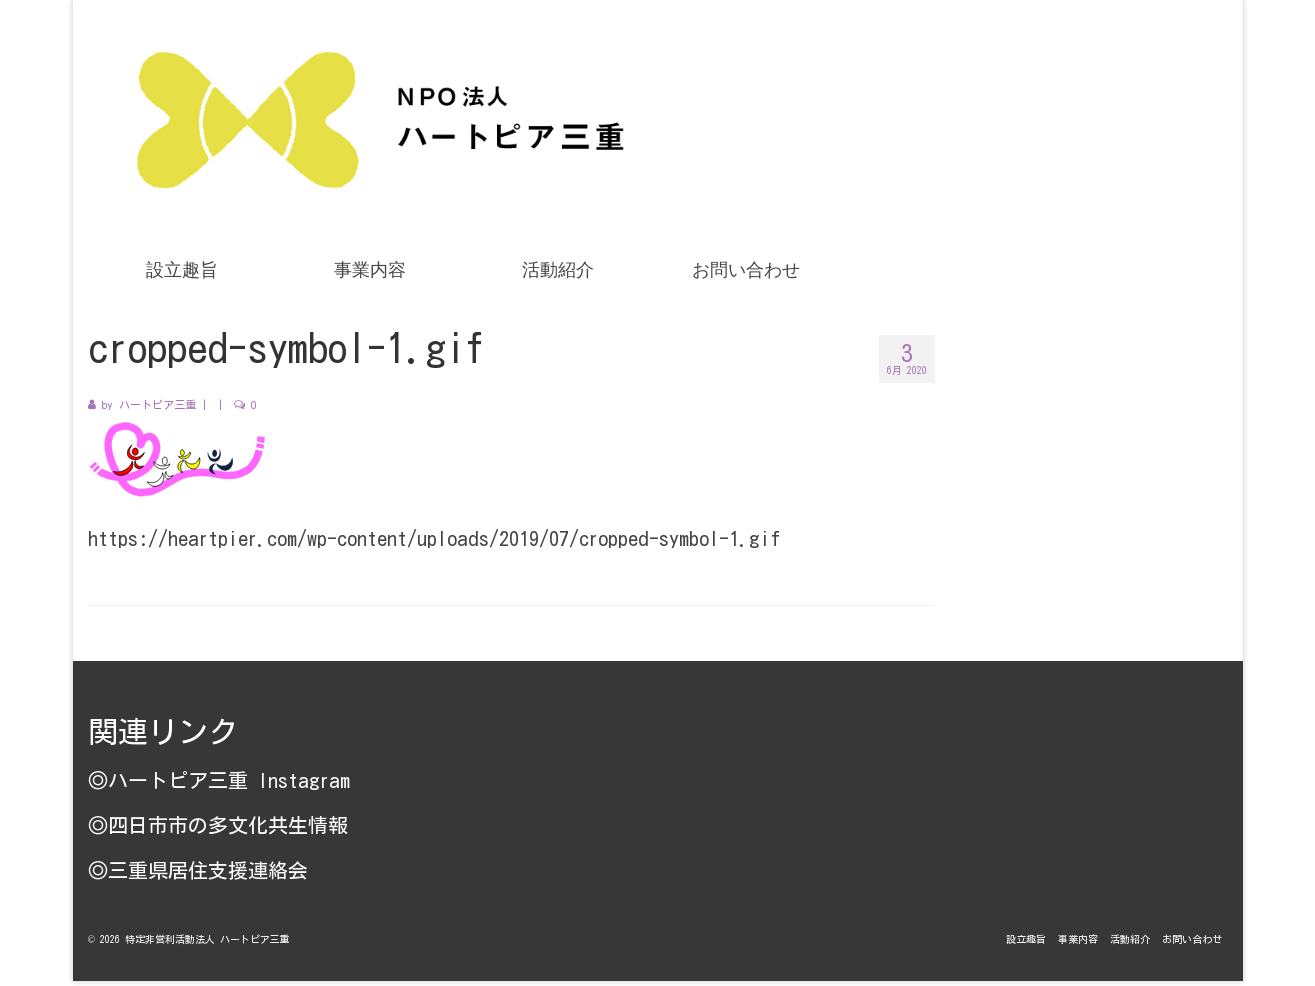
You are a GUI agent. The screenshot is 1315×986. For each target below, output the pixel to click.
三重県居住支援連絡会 (208, 870)
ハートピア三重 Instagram (229, 780)
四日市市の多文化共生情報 (228, 825)
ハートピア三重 (157, 404)
